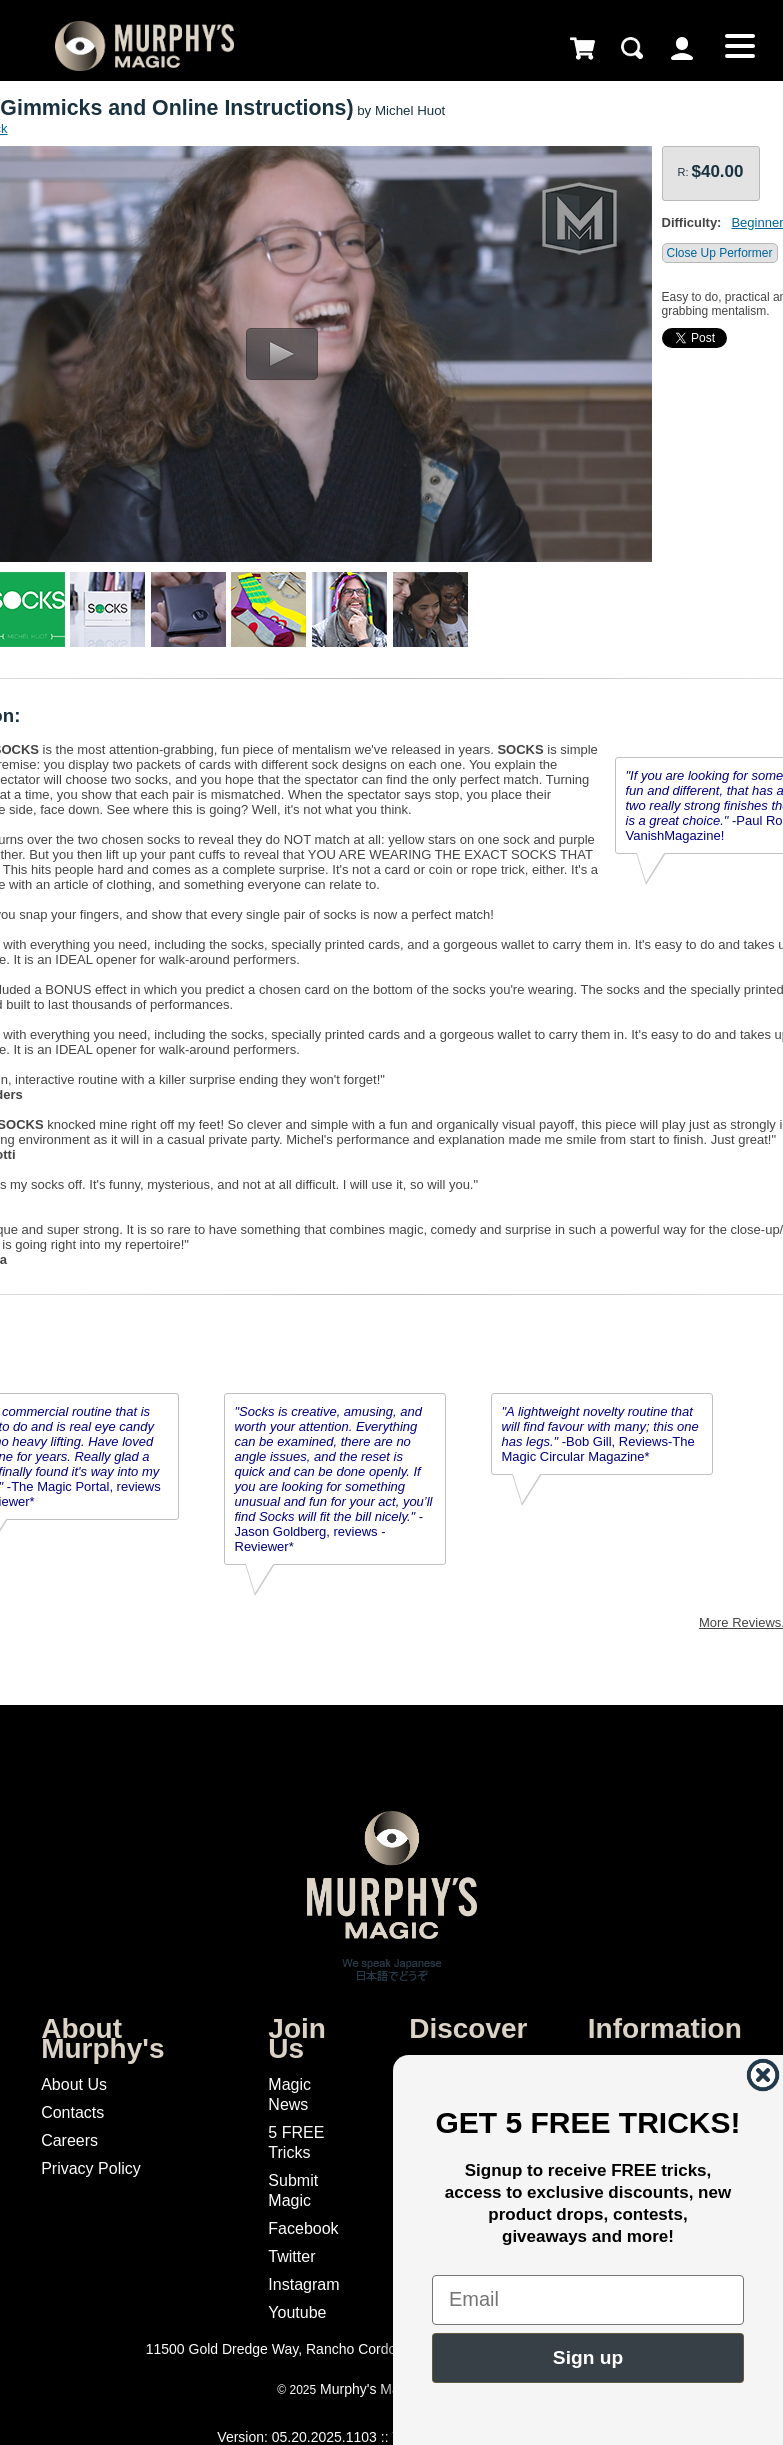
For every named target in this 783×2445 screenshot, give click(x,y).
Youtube (297, 2312)
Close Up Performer (720, 253)
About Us (74, 2084)
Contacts (72, 2112)
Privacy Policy (91, 2168)
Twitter (291, 2256)
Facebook (303, 2228)
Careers (69, 2140)
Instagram (303, 2284)
